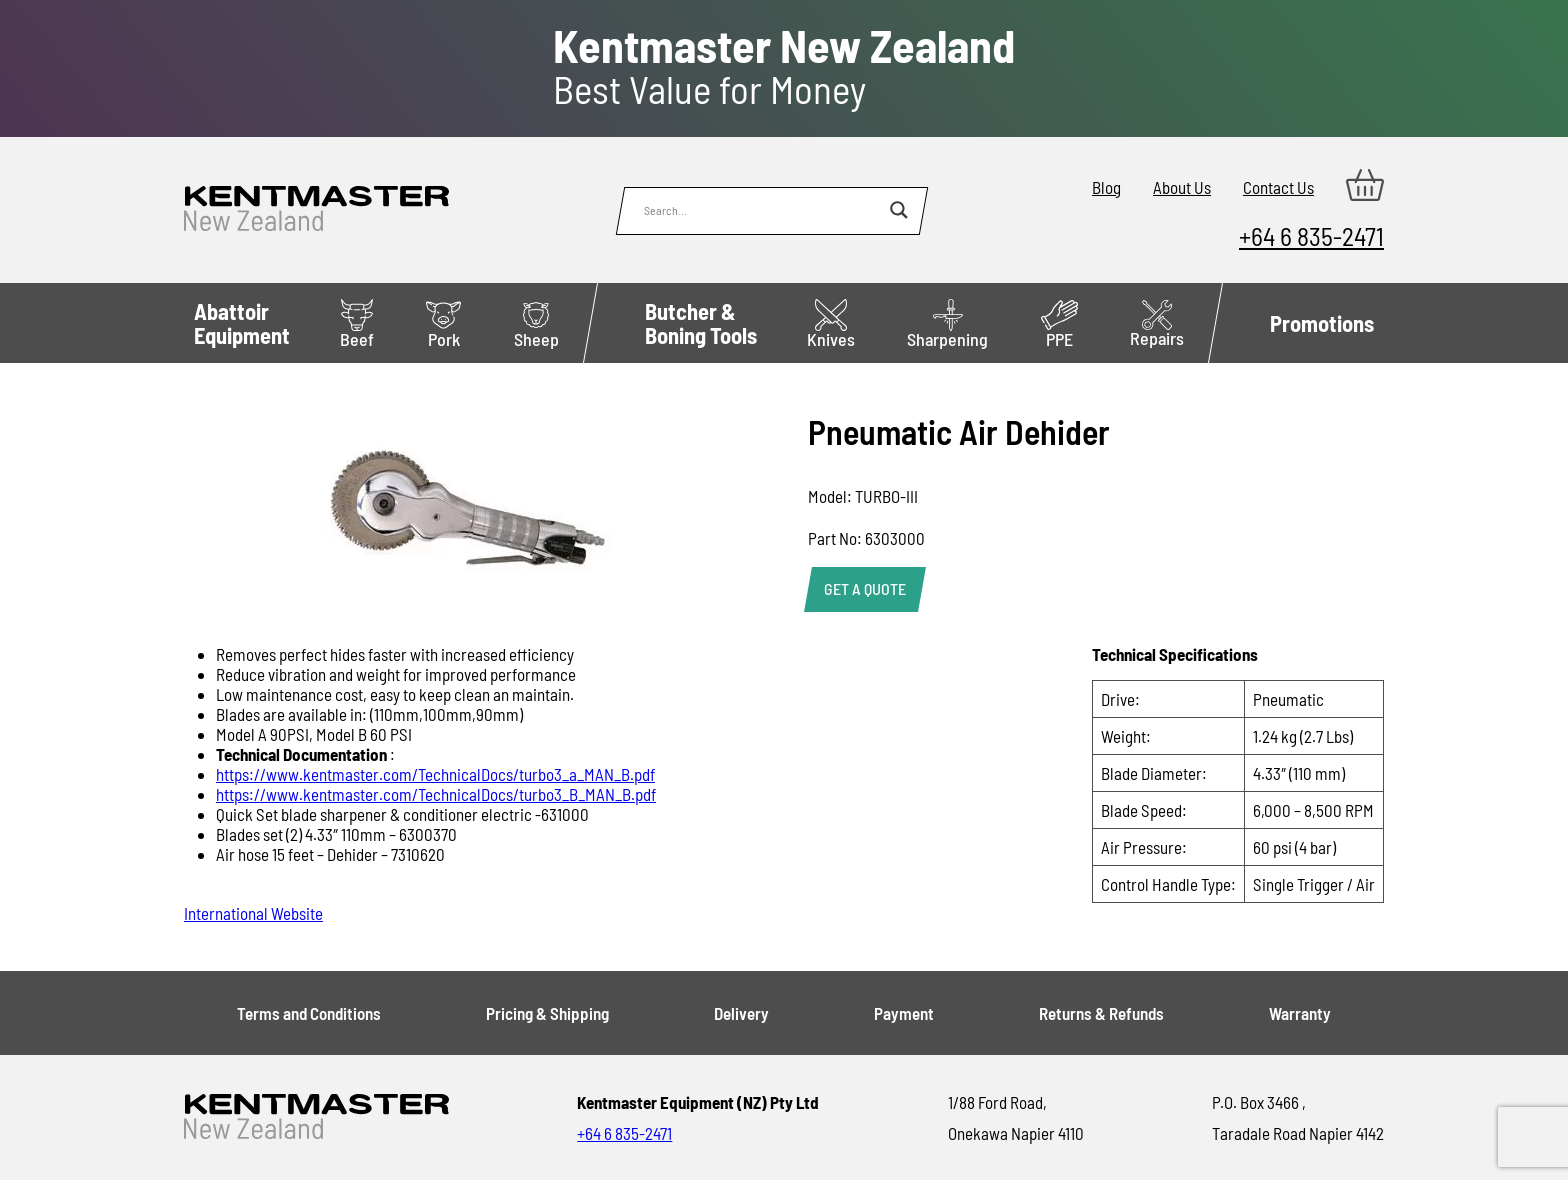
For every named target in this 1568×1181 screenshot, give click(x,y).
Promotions (1322, 323)
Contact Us (1278, 187)
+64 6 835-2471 (1311, 235)
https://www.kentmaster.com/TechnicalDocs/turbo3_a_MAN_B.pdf (435, 774)
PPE (1059, 324)
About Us (1182, 187)
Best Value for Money (784, 67)
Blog (1106, 187)
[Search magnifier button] (899, 210)
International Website (253, 913)
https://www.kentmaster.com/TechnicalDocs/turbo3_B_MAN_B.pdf (436, 794)
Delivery (741, 1013)
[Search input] (762, 210)
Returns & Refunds (1101, 1013)
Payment (904, 1013)
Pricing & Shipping (547, 1013)
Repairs (1157, 324)
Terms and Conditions (309, 1013)
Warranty (1300, 1013)
